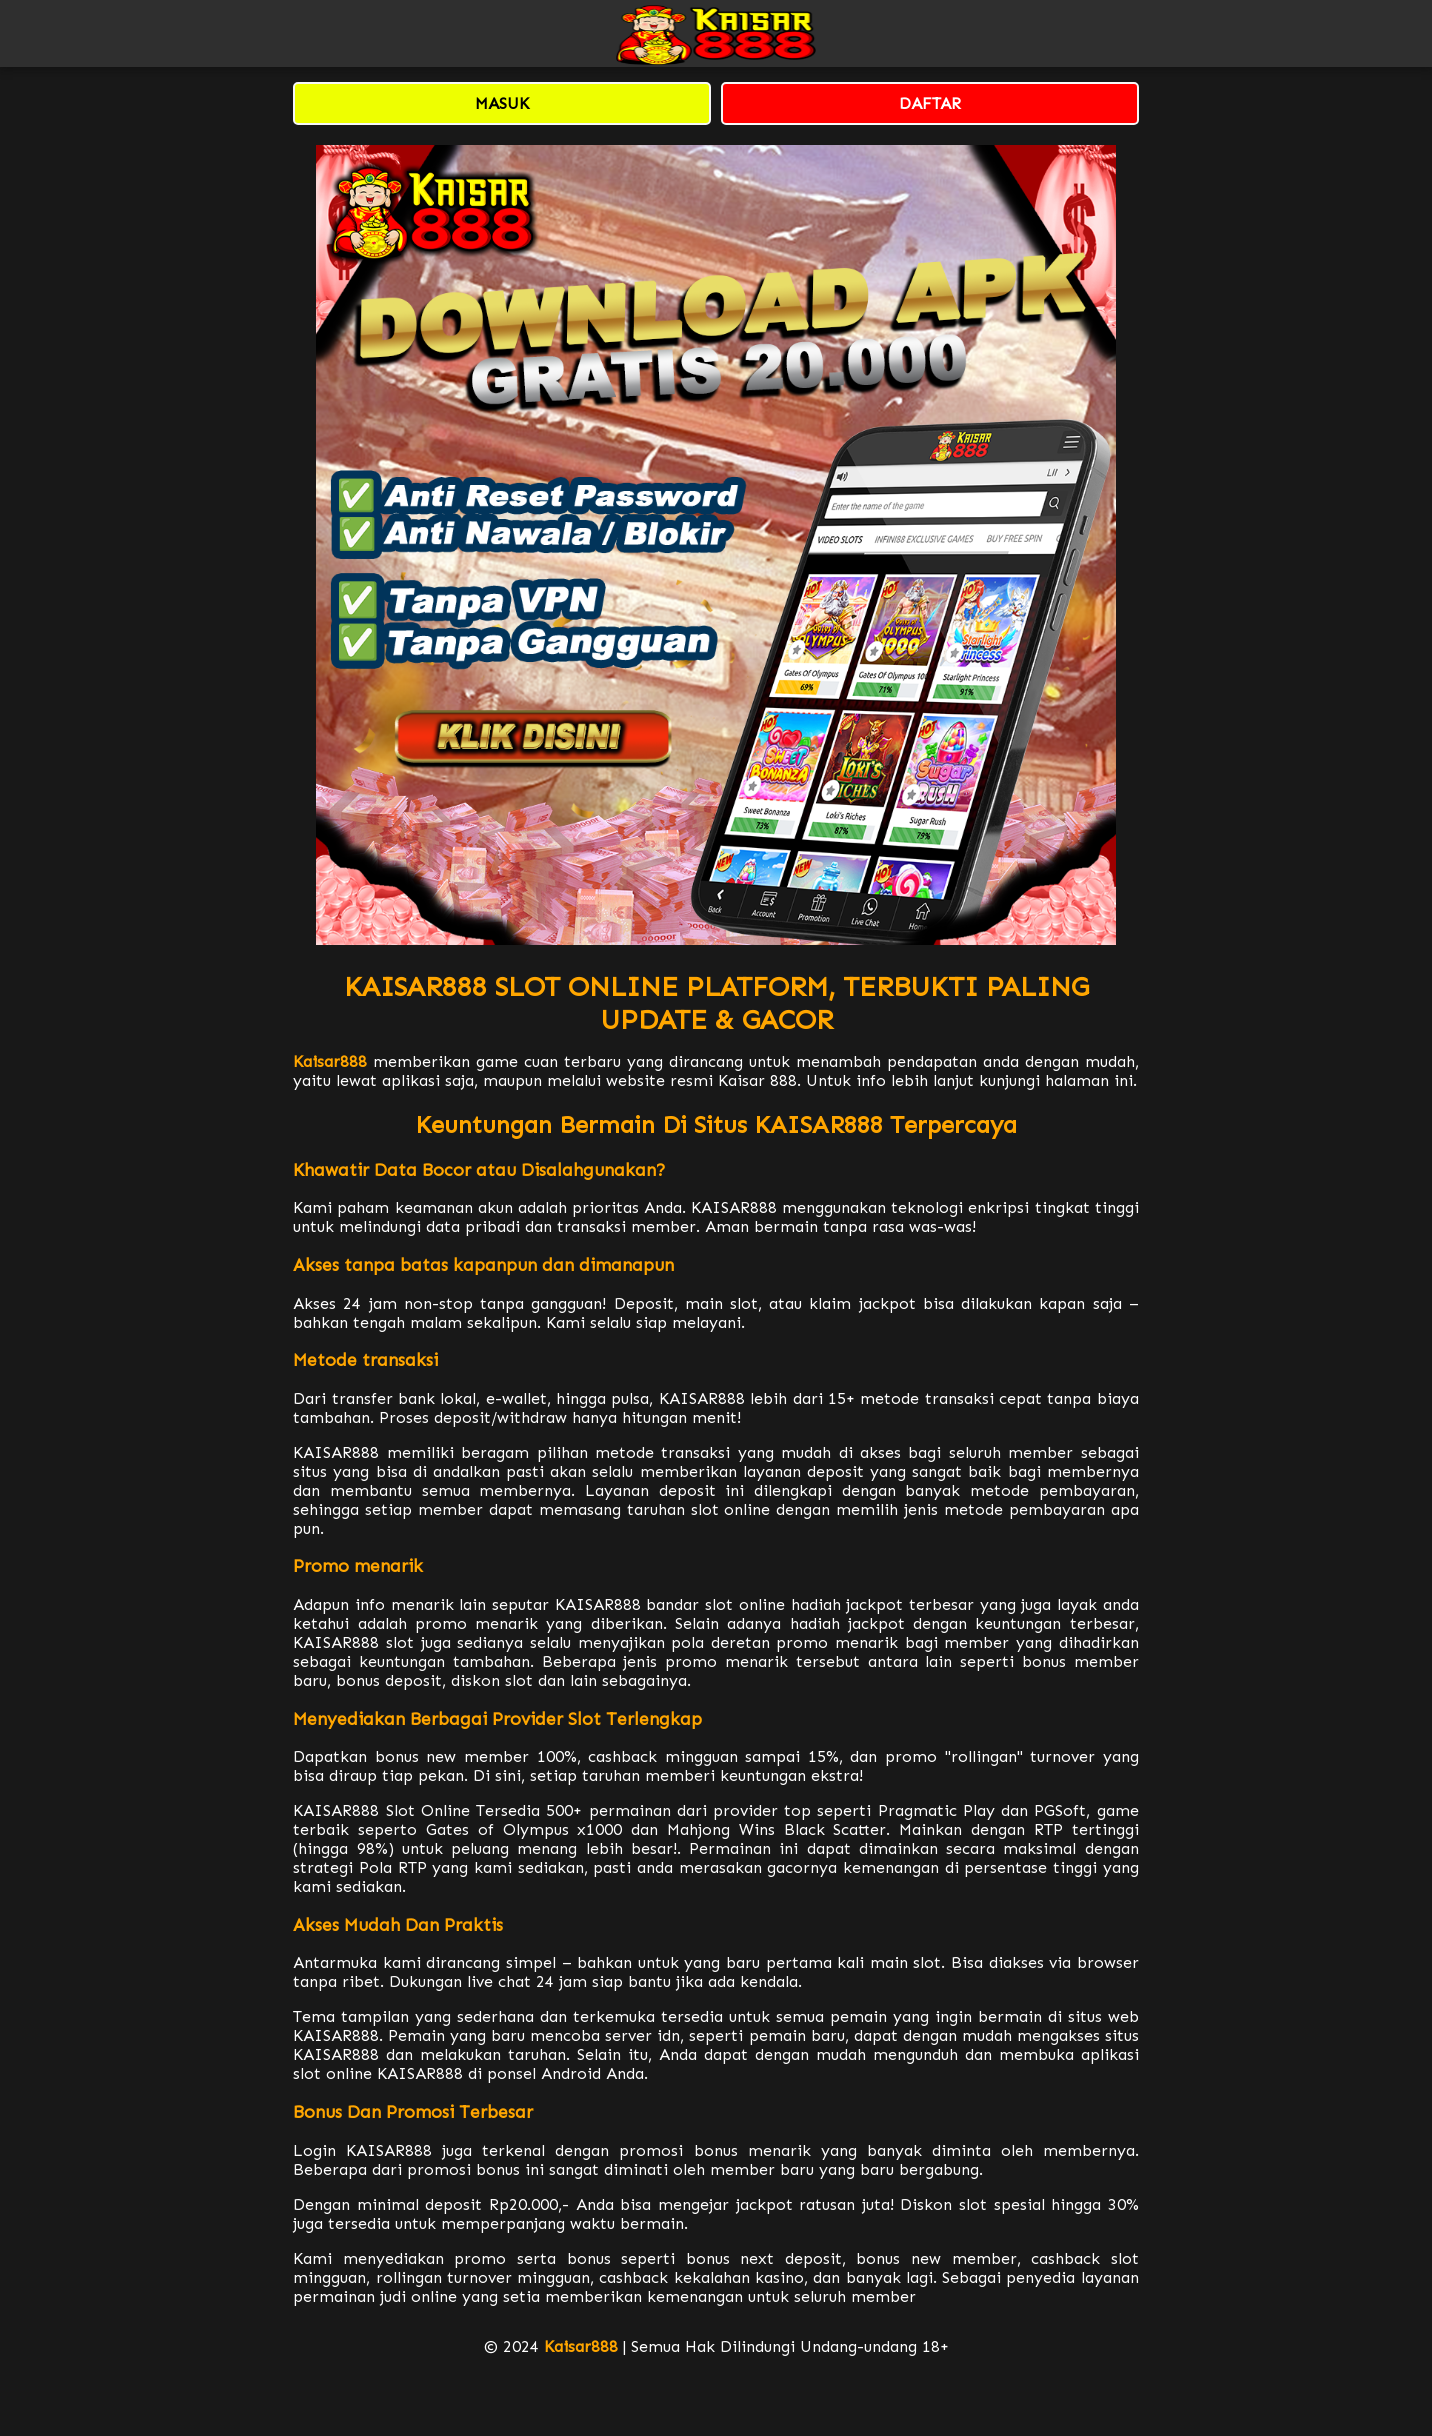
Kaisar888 (330, 1061)
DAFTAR (930, 103)
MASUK (502, 103)
